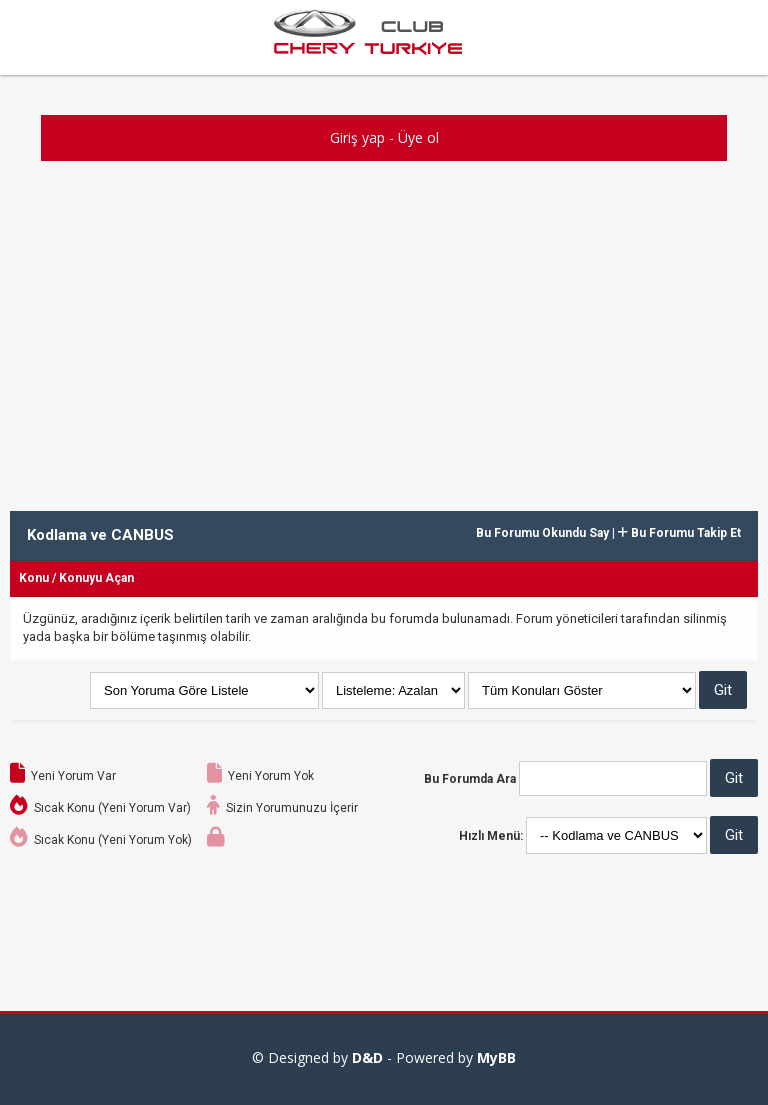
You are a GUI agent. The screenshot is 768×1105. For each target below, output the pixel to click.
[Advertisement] (384, 331)
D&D (367, 1057)
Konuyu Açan (96, 578)
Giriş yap (357, 137)
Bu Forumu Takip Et (679, 533)
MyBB (496, 1057)
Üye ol (418, 137)
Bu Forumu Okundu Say (542, 533)
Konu (34, 578)
